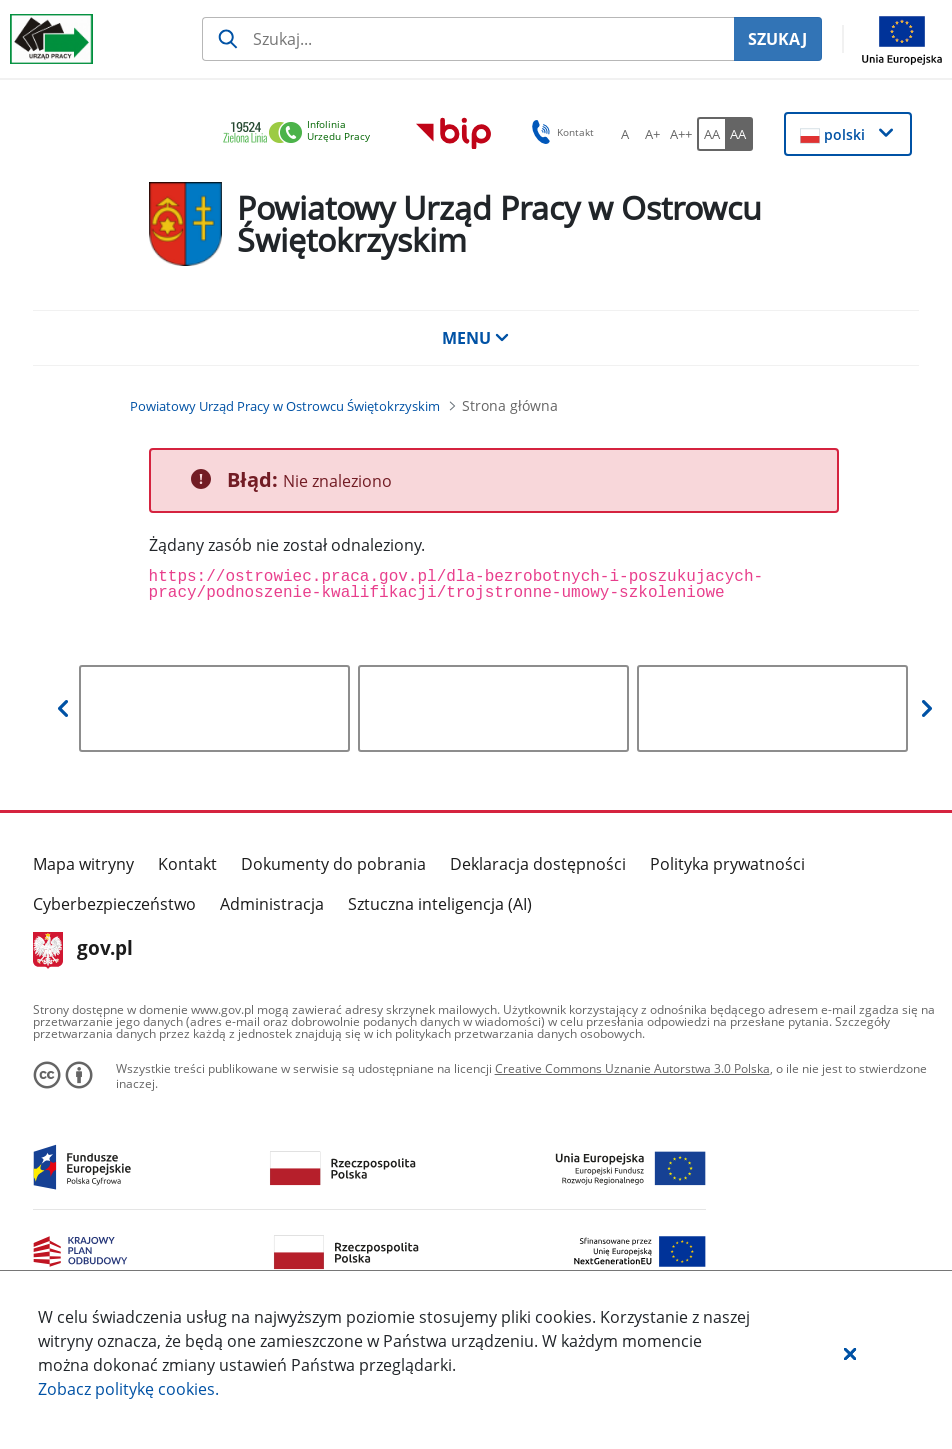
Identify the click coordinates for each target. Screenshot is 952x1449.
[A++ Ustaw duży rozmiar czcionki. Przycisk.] (681, 134)
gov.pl (83, 950)
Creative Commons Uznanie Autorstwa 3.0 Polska (632, 1068)
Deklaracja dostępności (538, 864)
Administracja (272, 904)
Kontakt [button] (559, 132)
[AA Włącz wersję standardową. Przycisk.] (711, 134)
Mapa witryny (83, 864)
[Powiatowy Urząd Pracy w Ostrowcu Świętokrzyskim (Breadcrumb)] (285, 406)
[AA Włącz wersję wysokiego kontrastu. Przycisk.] (739, 134)
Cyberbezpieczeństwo (114, 904)
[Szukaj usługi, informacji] (468, 39)
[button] (850, 1353)
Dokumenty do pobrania (333, 864)
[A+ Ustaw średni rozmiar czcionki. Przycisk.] (653, 134)
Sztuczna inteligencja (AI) (440, 904)
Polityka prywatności (727, 864)
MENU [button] (476, 338)
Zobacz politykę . (128, 1389)
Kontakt (187, 864)
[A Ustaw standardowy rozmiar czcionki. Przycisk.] (625, 134)
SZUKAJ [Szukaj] (777, 39)
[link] (302, 133)
